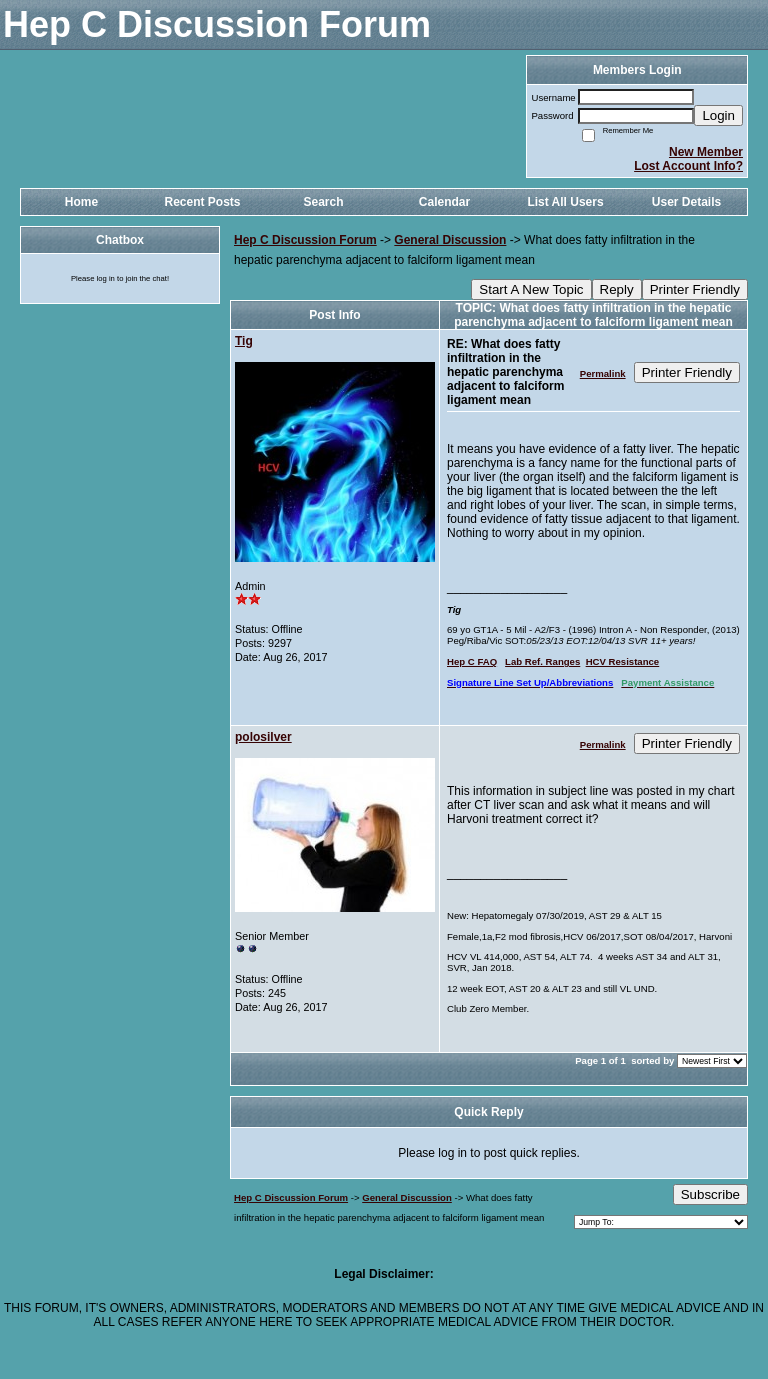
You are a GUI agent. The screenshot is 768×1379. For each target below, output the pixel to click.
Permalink (603, 373)
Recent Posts (202, 202)
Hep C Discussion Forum (305, 240)
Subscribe (710, 1194)
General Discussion (450, 240)
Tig (244, 341)
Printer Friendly (695, 289)
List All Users (565, 202)
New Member (706, 152)
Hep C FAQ (472, 661)
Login (718, 115)
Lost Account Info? (688, 166)
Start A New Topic (531, 289)
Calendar (444, 202)
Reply (617, 289)
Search (323, 202)
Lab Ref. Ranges (542, 661)
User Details (686, 202)
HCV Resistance (623, 661)
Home (81, 202)
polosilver (263, 737)
